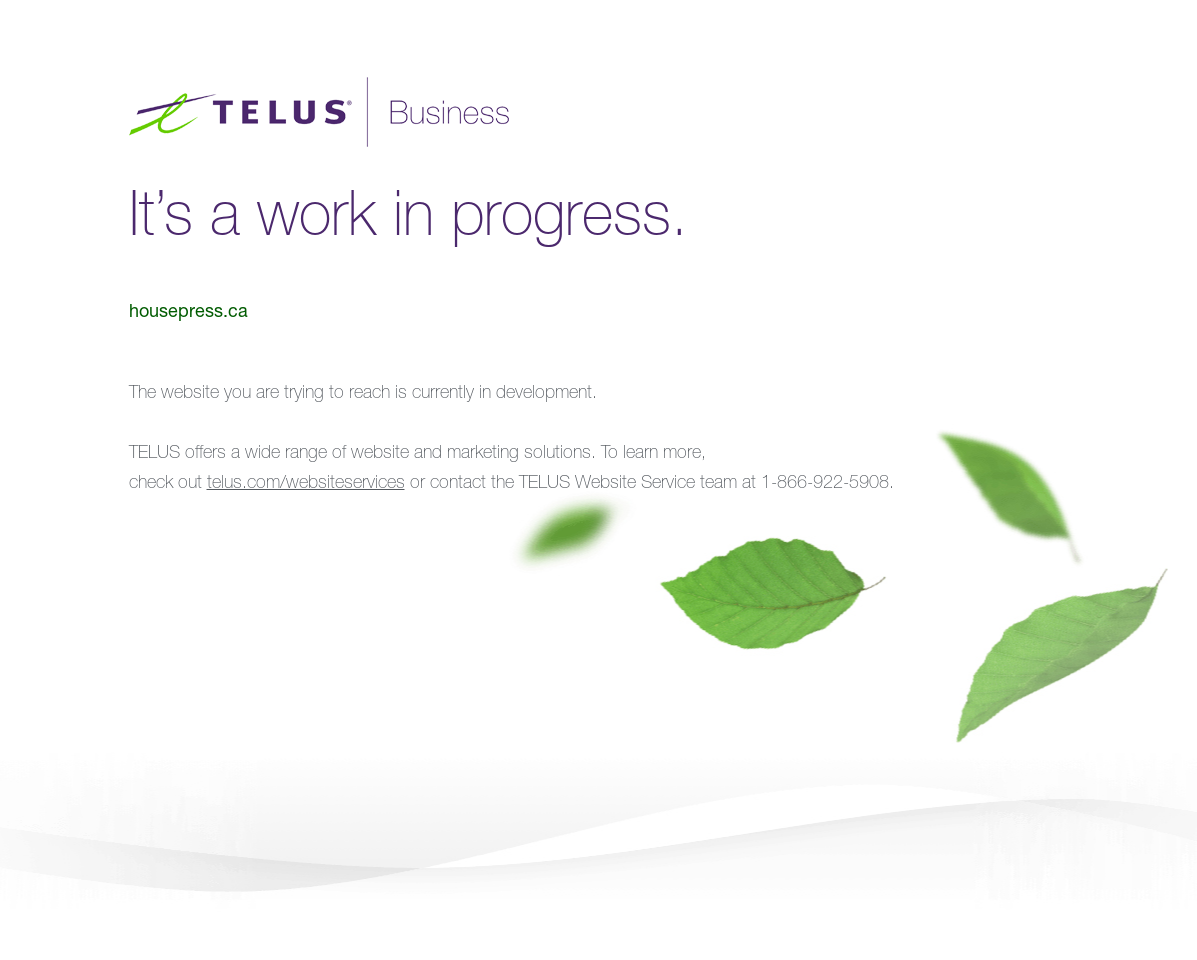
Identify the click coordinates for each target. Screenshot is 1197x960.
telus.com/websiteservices (306, 484)
